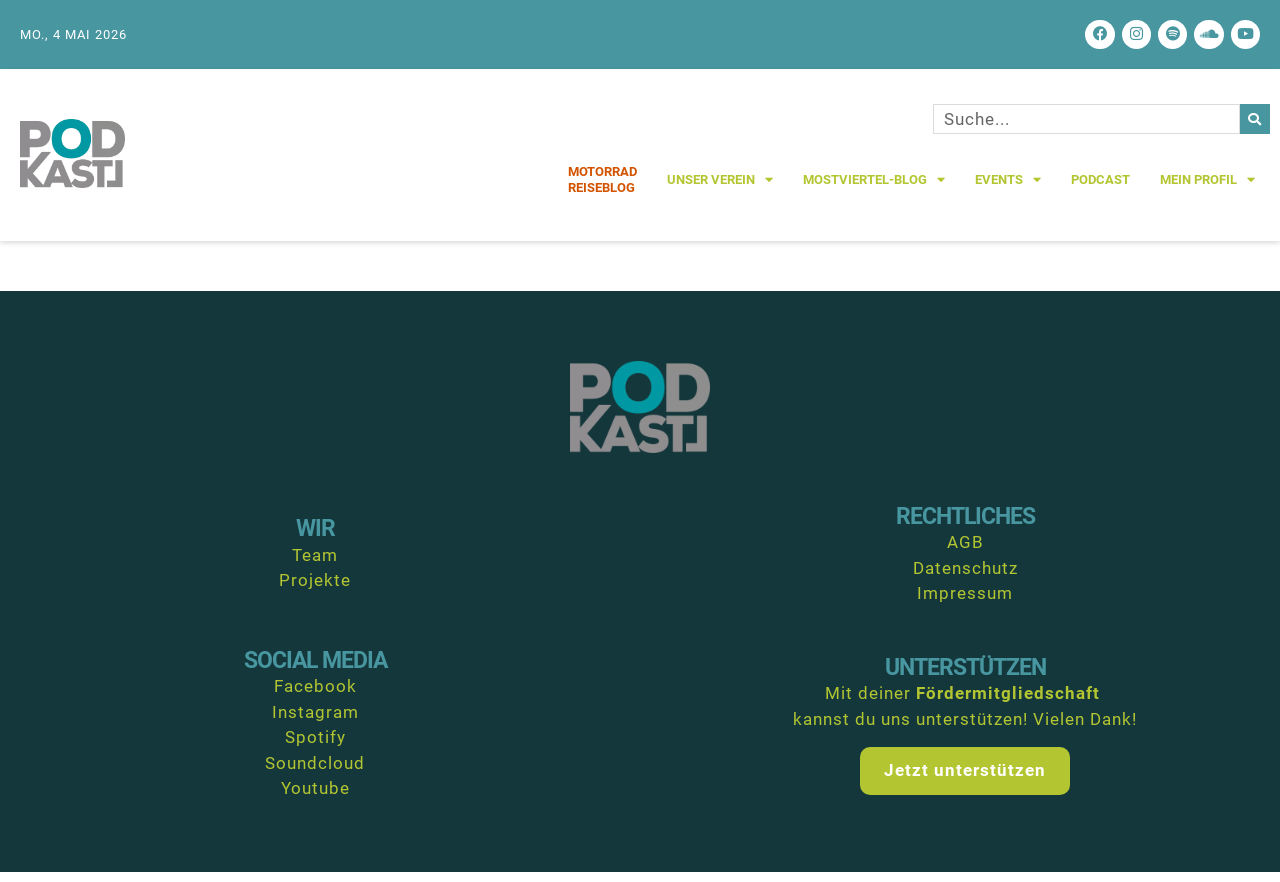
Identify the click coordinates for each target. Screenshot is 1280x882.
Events (1008, 190)
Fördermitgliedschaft (1008, 704)
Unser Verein (720, 190)
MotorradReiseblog (602, 190)
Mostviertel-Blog (874, 190)
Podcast (1100, 190)
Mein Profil (1207, 190)
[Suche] (1255, 130)
